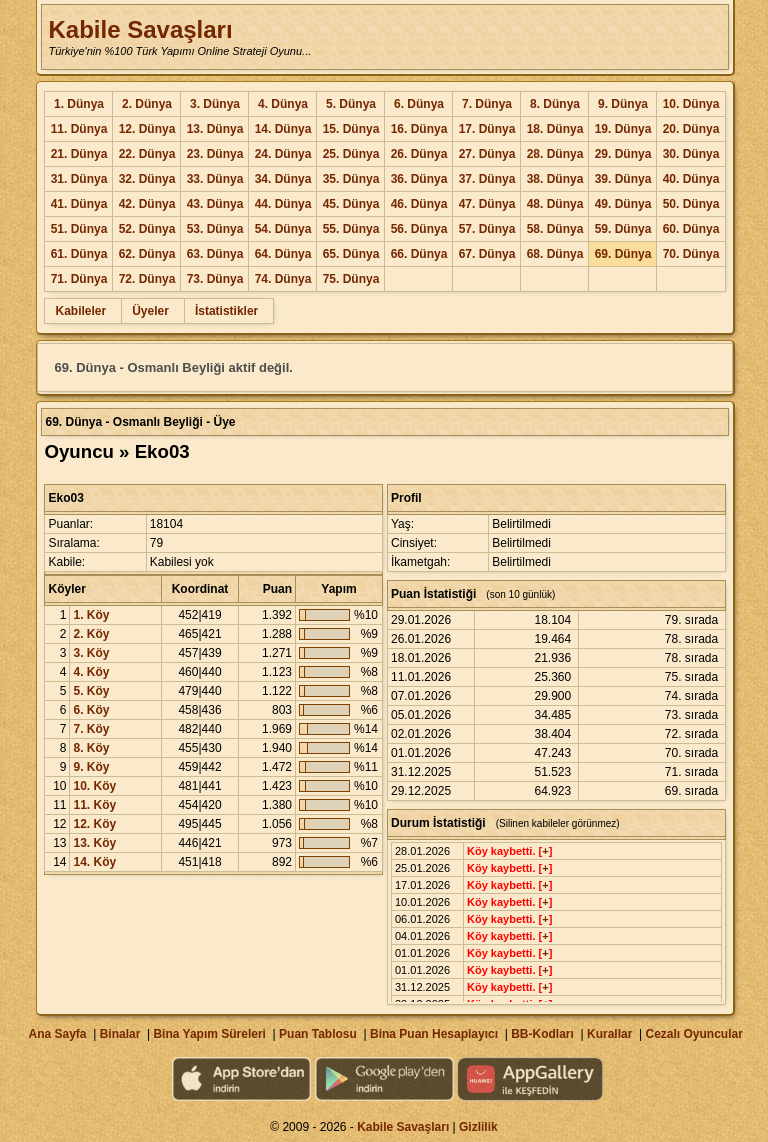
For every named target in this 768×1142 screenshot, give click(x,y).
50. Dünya (691, 204)
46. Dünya (419, 204)
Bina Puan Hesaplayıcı (434, 1034)
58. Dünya (555, 229)
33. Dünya (215, 179)
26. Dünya (419, 154)
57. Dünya (487, 229)
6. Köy (91, 710)
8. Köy (91, 748)
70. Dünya (691, 254)
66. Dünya (419, 254)
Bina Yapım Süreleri (209, 1034)
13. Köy (94, 843)
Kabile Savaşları (140, 29)
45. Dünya (351, 204)
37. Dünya (487, 179)
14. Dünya (283, 129)
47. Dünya (487, 204)
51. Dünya (79, 229)
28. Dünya (555, 154)
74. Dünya (283, 279)
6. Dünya (419, 104)
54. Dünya (283, 229)
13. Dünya (215, 129)
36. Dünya (419, 179)
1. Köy (91, 615)
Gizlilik (478, 1127)
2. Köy (91, 634)
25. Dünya (351, 154)
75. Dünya (351, 279)
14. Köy (94, 862)
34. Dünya (283, 179)
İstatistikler (226, 311)
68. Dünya (555, 254)
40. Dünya (691, 179)
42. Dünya (147, 204)
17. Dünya (487, 129)
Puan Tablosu (318, 1034)
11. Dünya (79, 129)
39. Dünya (623, 179)
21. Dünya (79, 154)
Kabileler (80, 311)
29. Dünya (623, 154)
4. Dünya (283, 104)
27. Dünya (487, 154)
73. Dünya (215, 279)
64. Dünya (283, 254)
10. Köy (94, 786)
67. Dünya (487, 254)
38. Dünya (555, 179)
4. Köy (91, 672)
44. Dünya (283, 204)
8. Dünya (555, 104)
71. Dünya (79, 279)
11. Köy (94, 805)
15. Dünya (351, 129)
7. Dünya (487, 104)
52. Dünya (147, 229)
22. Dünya (147, 154)
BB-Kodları (542, 1034)
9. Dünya (623, 104)
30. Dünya (691, 154)
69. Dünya (623, 254)
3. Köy (91, 653)
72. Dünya (147, 279)
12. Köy (94, 824)
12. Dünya (147, 129)
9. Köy (91, 767)
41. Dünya (79, 204)
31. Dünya (79, 179)
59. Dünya (623, 229)
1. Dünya (79, 104)
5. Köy (91, 691)
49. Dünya (623, 204)
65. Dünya (351, 254)
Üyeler (150, 311)
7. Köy (91, 729)
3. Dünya (215, 104)
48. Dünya (555, 204)
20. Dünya (691, 129)
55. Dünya (351, 229)
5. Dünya (351, 104)
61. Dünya (79, 254)
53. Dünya (215, 229)
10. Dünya (691, 104)
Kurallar (609, 1034)
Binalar (120, 1034)
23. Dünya (215, 154)
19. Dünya (623, 129)
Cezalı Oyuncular (693, 1034)
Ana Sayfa (57, 1034)
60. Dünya (691, 229)
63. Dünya (215, 254)
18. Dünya (555, 129)
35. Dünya (351, 179)
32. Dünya (147, 179)
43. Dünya (215, 204)
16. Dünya (419, 129)
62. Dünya (147, 254)
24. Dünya (283, 154)
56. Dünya (419, 229)
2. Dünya (147, 104)
